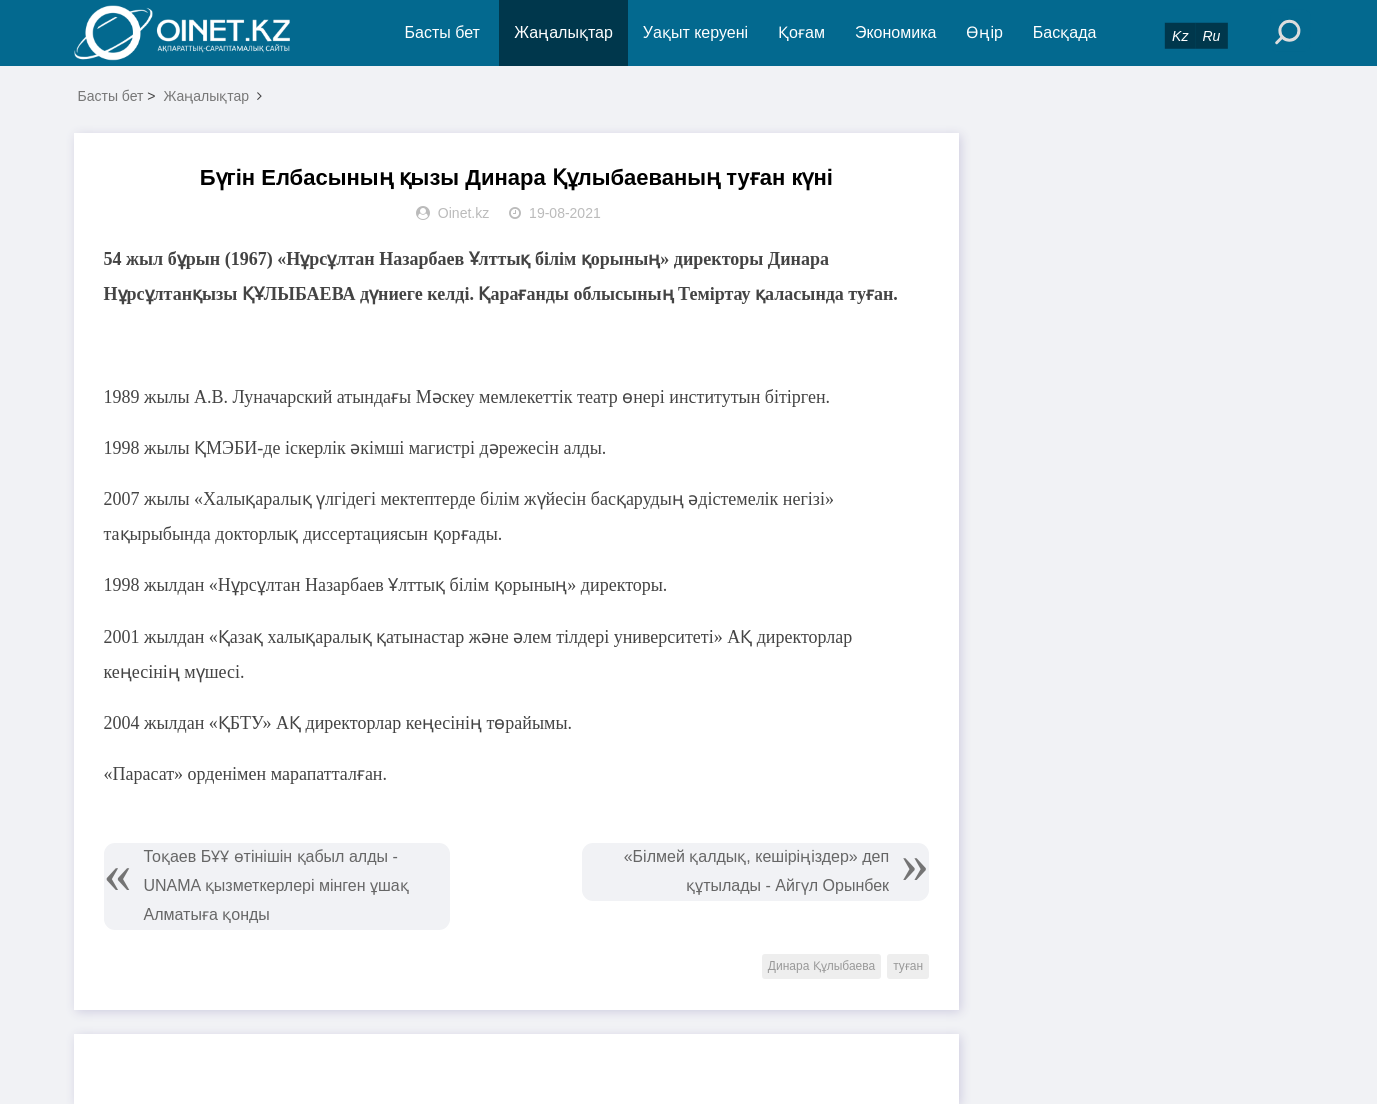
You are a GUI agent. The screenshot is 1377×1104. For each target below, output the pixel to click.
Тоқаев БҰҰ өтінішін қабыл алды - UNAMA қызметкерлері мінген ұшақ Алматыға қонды (276, 885)
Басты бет (442, 32)
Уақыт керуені (695, 32)
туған (908, 966)
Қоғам (801, 32)
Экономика (896, 32)
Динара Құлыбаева (821, 966)
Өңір (984, 32)
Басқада (1065, 32)
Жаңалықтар (563, 32)
